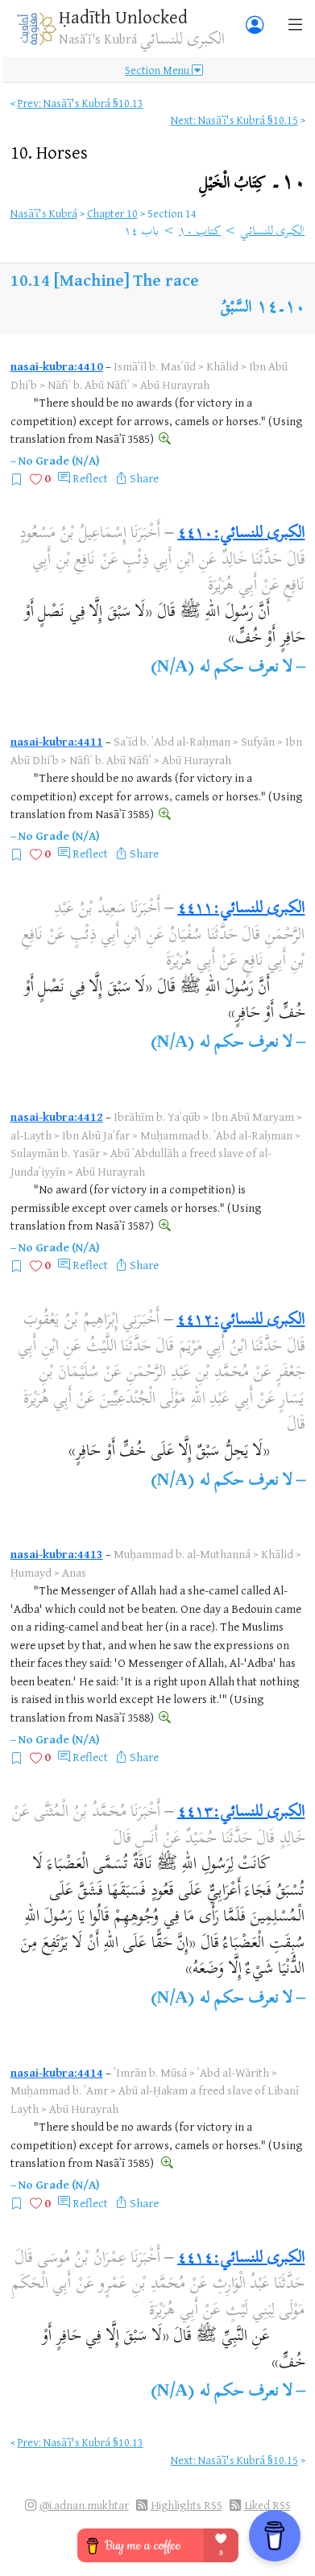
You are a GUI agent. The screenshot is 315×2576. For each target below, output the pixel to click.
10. (49, 152)
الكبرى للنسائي (272, 232)
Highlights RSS (186, 2504)
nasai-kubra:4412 (56, 1116)
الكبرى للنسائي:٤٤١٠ (241, 534)
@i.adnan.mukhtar (84, 2504)
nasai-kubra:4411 (56, 741)
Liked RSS (267, 2504)
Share (144, 477)
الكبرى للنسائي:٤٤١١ (241, 909)
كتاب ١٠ (200, 232)
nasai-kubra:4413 (56, 1553)
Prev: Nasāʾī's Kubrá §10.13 (80, 102)
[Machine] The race (126, 279)
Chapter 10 (112, 213)
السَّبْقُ (235, 309)
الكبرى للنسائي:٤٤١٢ (240, 1321)
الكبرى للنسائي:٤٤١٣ (241, 1813)
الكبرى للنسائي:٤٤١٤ (241, 2259)
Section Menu (164, 69)
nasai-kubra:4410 (56, 366)
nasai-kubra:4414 (56, 2072)
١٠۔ (252, 184)
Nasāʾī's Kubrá (43, 213)
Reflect (90, 477)
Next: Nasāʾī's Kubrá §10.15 (234, 119)
